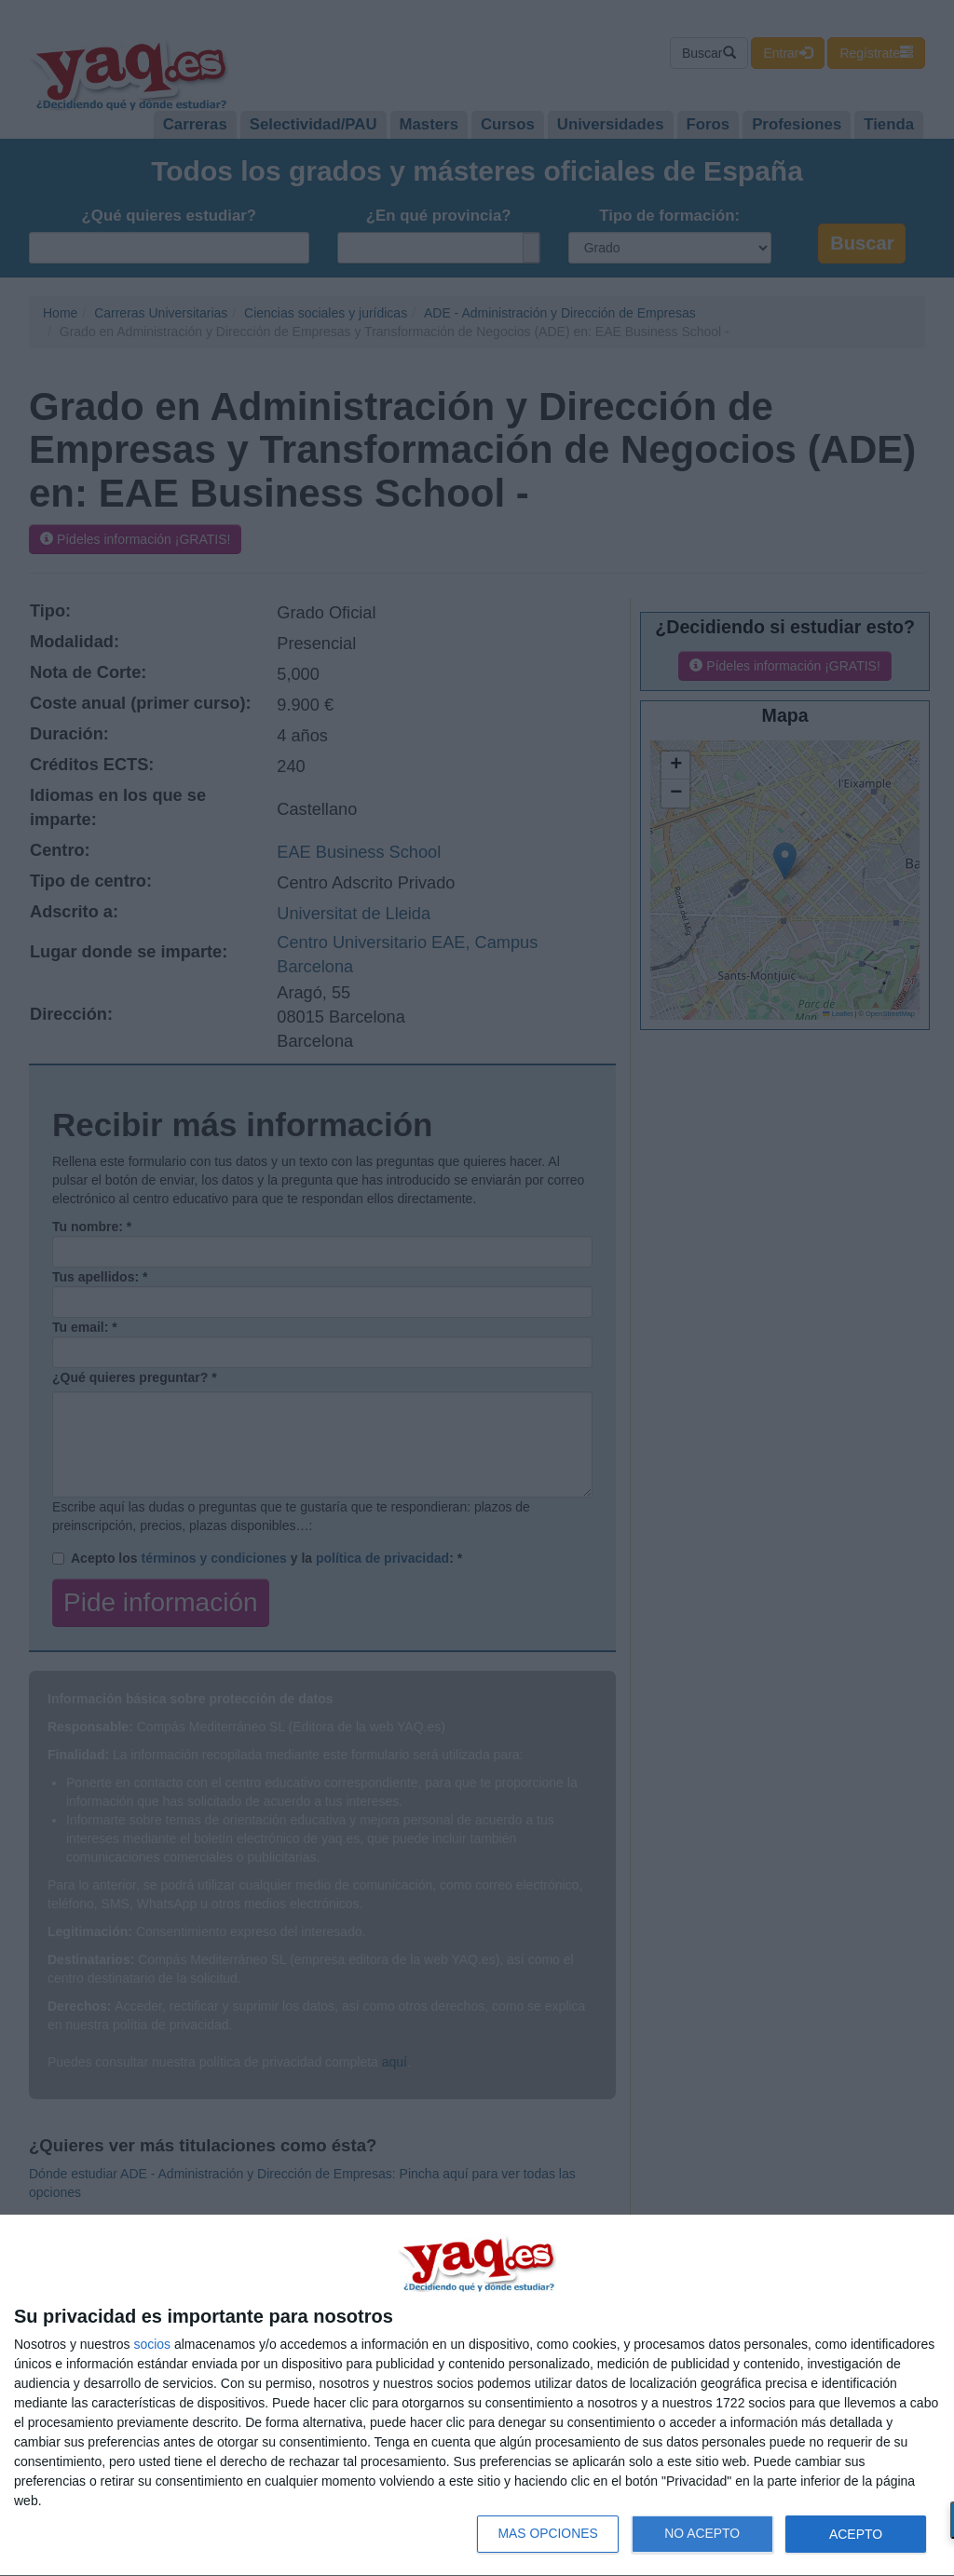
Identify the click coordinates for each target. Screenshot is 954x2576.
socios (151, 2344)
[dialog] (477, 2396)
